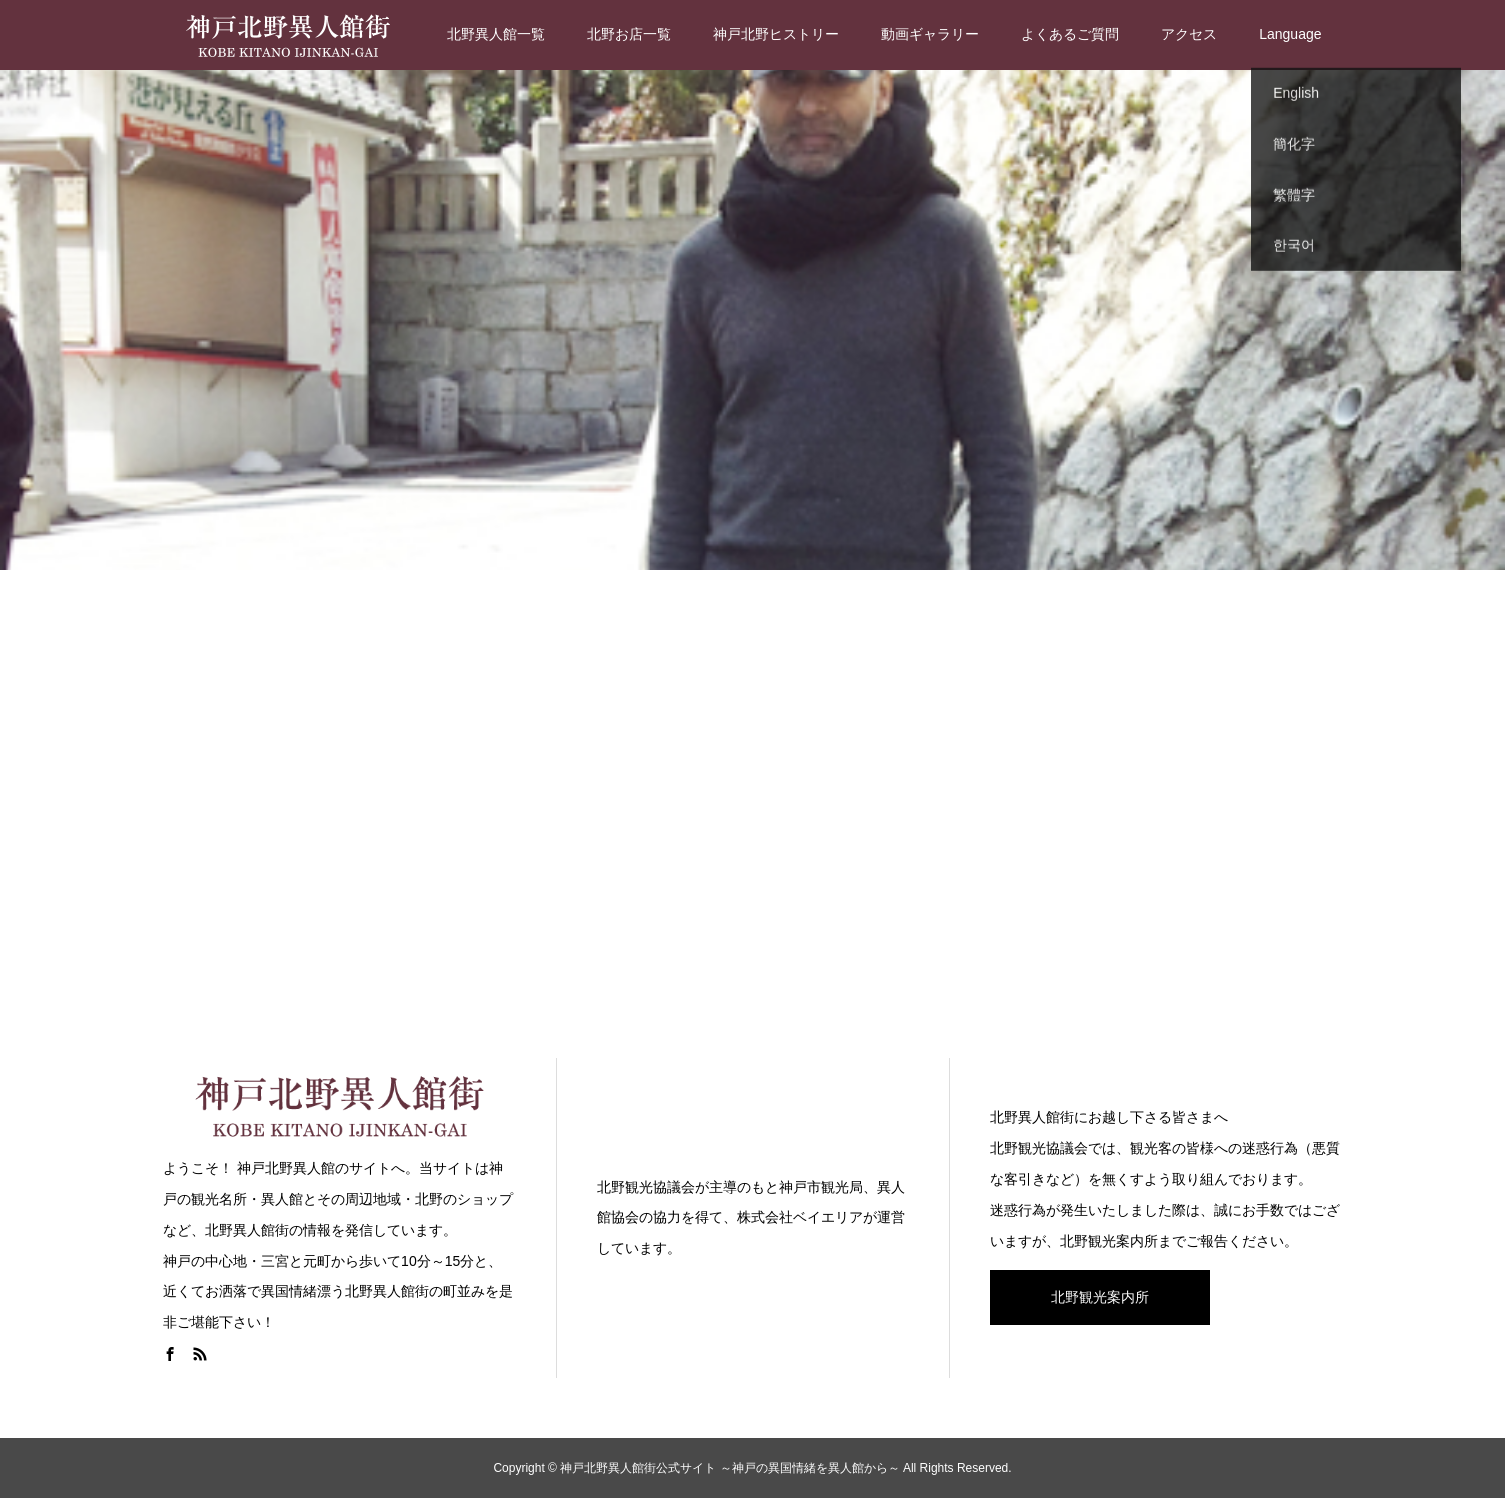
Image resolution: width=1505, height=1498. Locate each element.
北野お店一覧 (629, 34)
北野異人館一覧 (496, 34)
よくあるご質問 (1070, 34)
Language (1290, 34)
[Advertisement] (753, 810)
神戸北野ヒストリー (776, 34)
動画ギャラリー (930, 34)
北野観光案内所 (1100, 1297)
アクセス (1189, 34)
